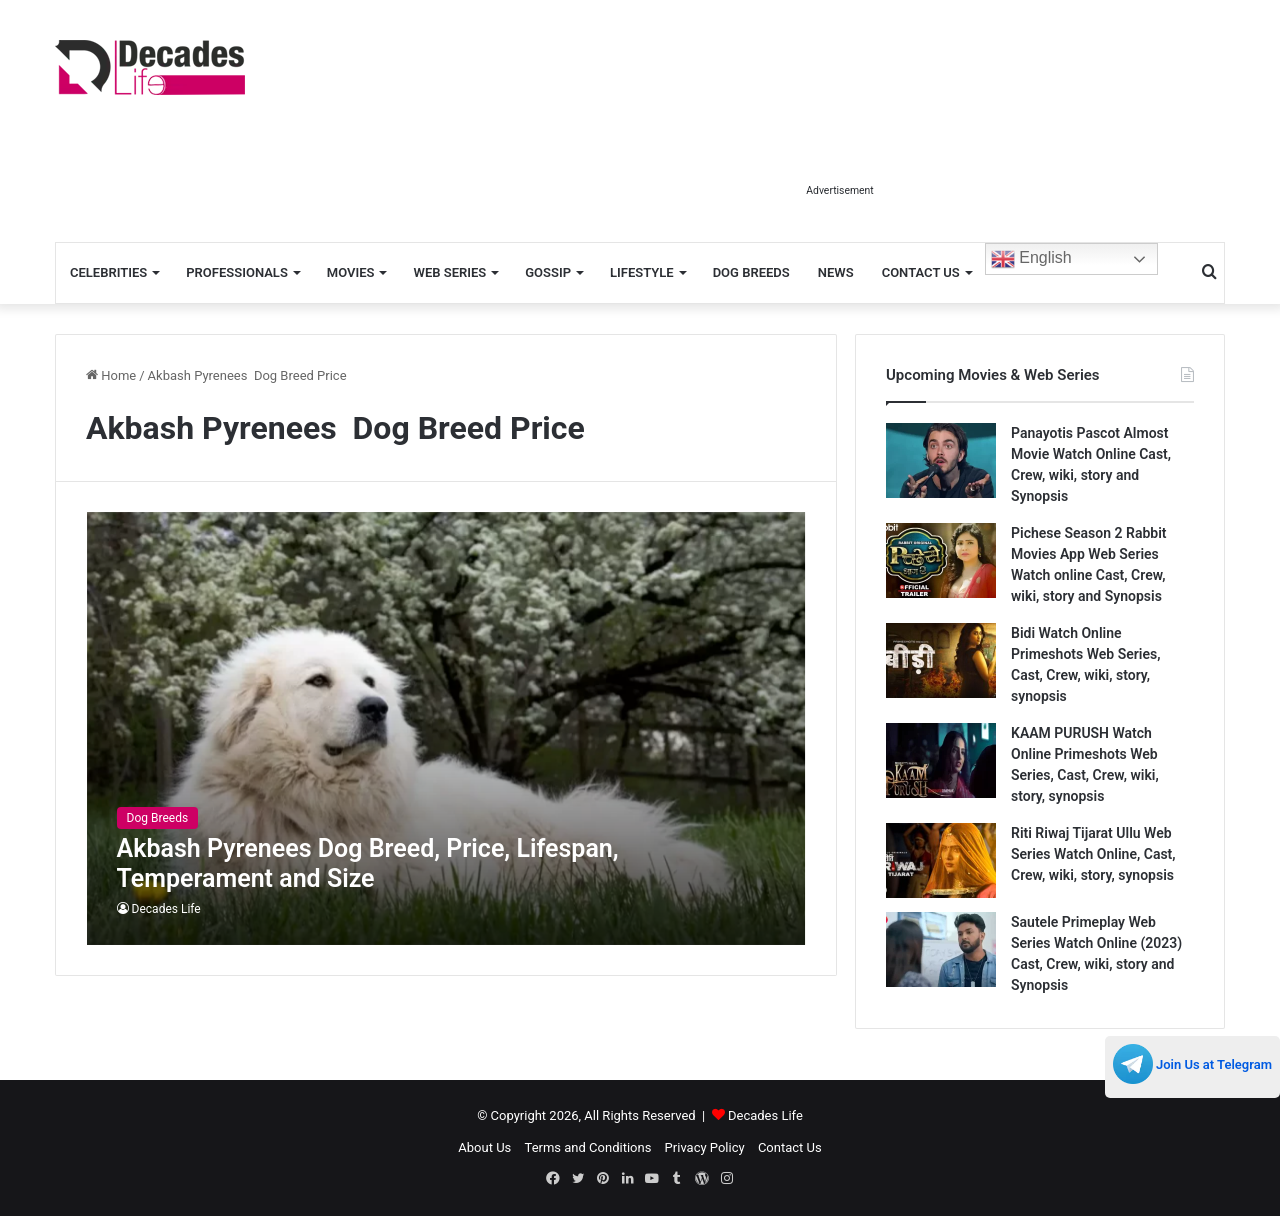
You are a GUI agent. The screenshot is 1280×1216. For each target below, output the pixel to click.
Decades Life (166, 909)
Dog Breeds (751, 272)
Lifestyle (642, 272)
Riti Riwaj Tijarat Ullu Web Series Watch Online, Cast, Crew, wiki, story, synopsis (1093, 854)
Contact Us (921, 272)
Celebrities (108, 272)
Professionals (237, 272)
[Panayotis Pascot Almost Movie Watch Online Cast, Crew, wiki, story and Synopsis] (941, 460)
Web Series (449, 272)
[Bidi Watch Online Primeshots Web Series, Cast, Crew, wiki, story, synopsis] (941, 660)
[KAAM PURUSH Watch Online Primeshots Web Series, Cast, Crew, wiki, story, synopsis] (941, 760)
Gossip (548, 272)
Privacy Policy (705, 1147)
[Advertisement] (840, 128)
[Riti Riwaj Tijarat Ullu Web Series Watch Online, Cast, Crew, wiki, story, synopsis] (941, 860)
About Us (484, 1147)
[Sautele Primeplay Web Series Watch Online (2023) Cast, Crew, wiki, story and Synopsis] (941, 949)
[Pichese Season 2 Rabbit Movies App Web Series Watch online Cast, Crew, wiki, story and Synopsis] (941, 560)
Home (111, 375)
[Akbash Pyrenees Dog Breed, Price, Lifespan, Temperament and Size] (446, 728)
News (836, 272)
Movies (351, 272)
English (1031, 259)
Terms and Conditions (588, 1147)
